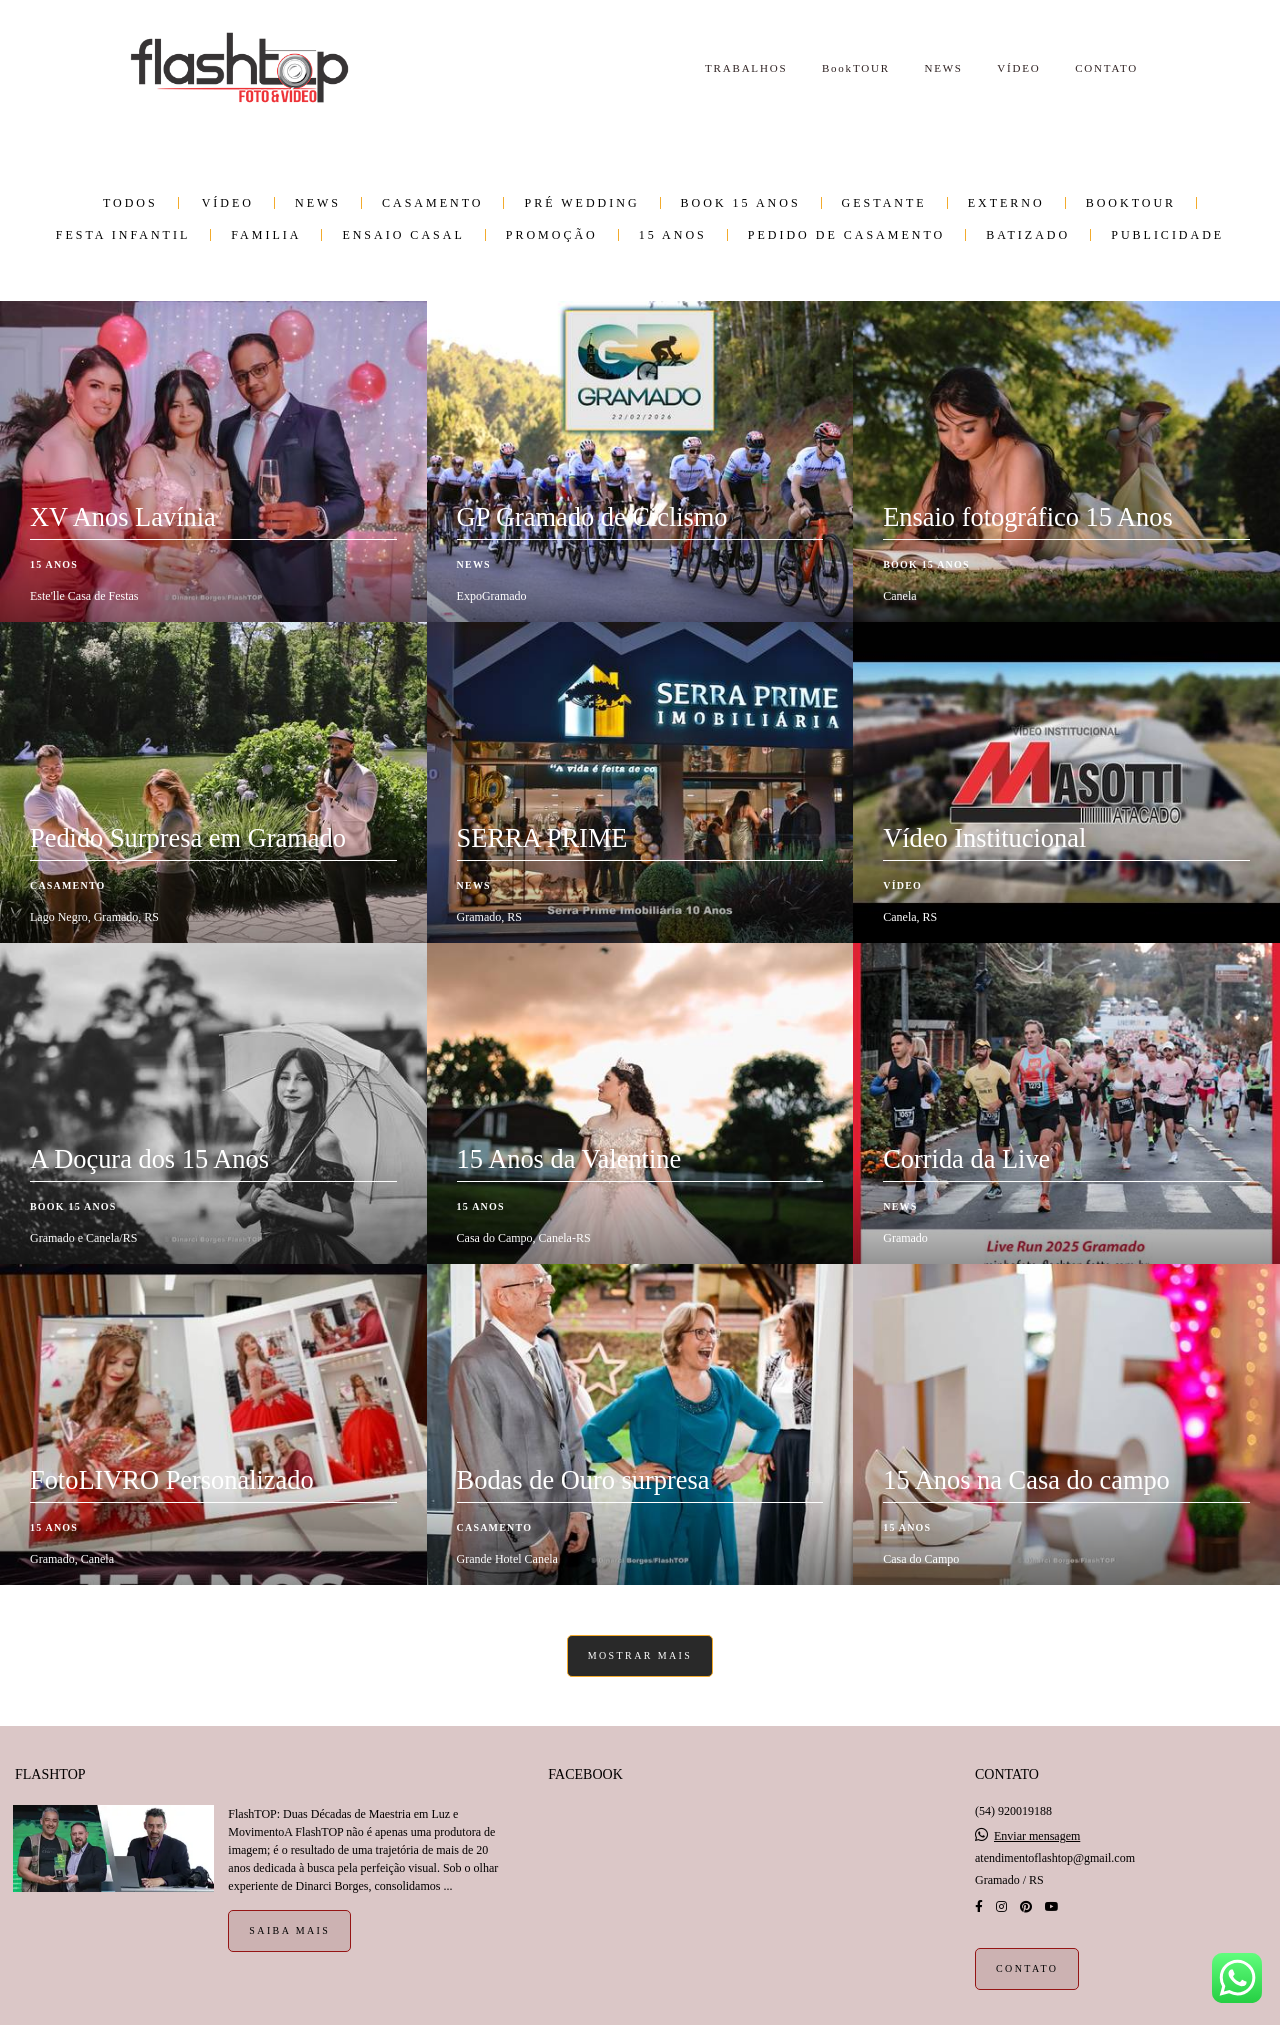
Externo (1006, 203)
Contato (1027, 1968)
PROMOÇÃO (552, 235)
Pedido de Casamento (846, 235)
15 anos (673, 235)
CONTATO (1106, 68)
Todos (130, 203)
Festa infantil (123, 235)
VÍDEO (1018, 68)
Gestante (884, 203)
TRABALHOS (746, 68)
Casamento (432, 203)
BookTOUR (856, 68)
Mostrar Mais (640, 1655)
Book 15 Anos (741, 203)
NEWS (943, 68)
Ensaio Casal (403, 235)
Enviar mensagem (1037, 1836)
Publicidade (1167, 235)
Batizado (1028, 235)
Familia (266, 235)
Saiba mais (289, 1930)
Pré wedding (581, 203)
